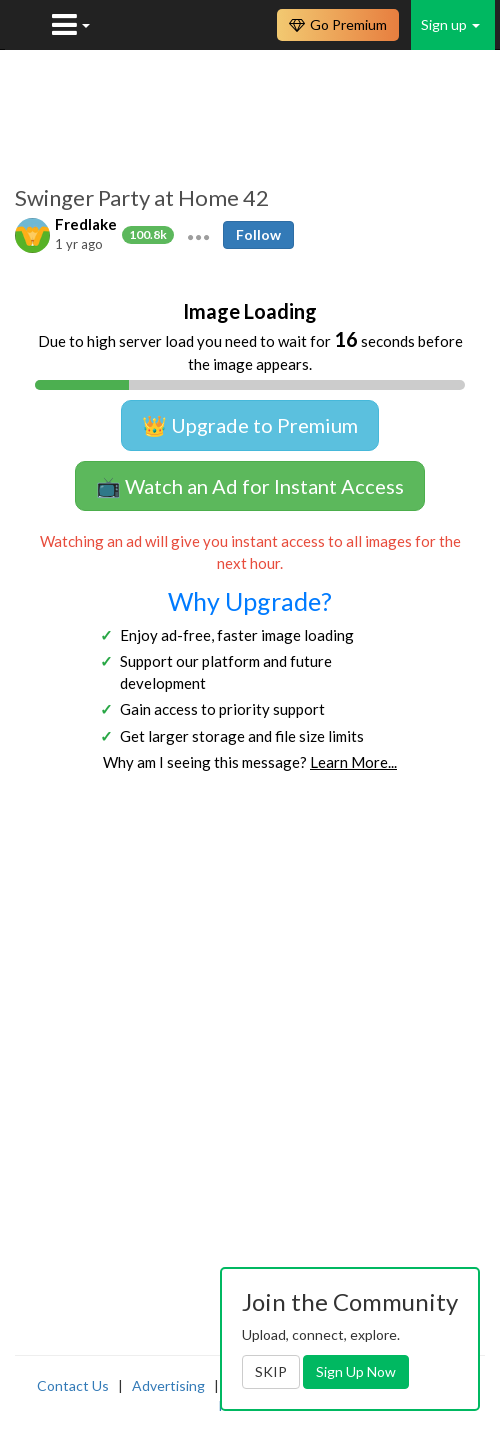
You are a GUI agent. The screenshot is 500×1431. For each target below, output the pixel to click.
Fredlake (86, 224)
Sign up (450, 24)
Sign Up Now (356, 1371)
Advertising (168, 1385)
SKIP (271, 1371)
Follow (258, 234)
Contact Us (73, 1385)
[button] (198, 235)
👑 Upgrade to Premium (250, 425)
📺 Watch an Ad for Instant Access (250, 486)
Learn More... (353, 762)
